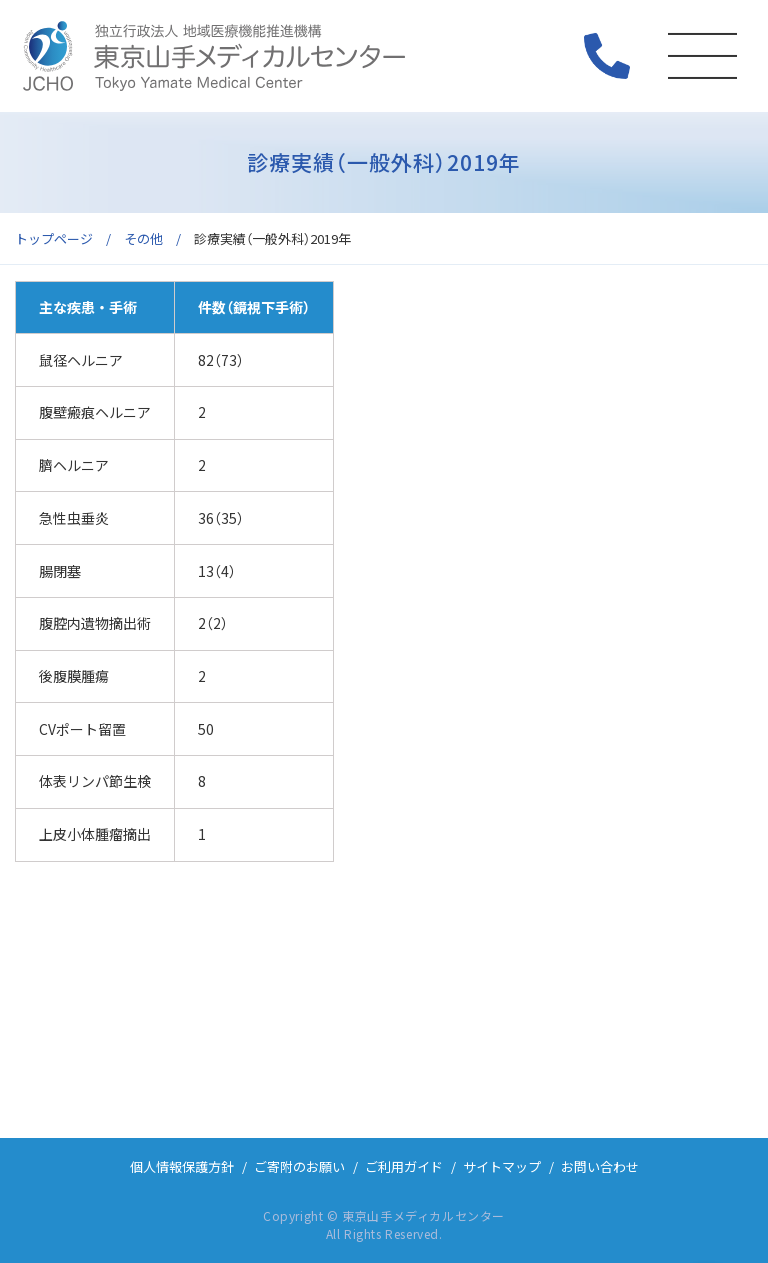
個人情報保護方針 (182, 1166)
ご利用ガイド (404, 1166)
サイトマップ (502, 1166)
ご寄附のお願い (299, 1166)
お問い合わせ (600, 1166)
